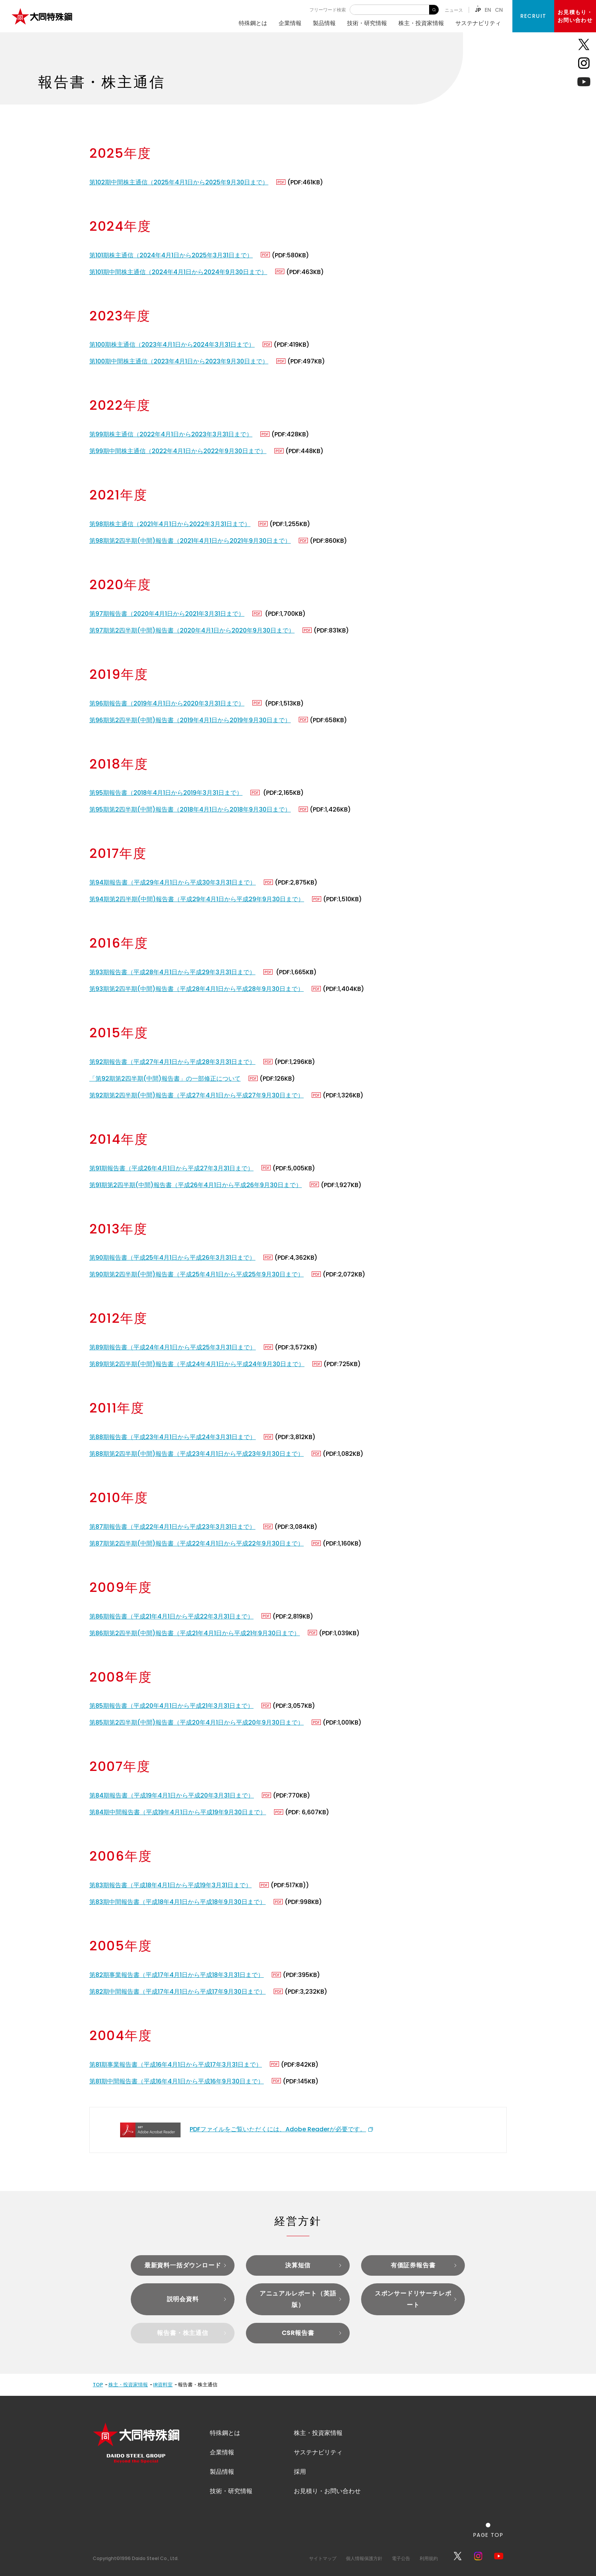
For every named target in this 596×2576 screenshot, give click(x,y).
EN (488, 10)
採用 (300, 2471)
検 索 (434, 9)
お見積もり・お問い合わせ (575, 16)
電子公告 (401, 2558)
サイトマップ (322, 2558)
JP (478, 10)
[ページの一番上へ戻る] (488, 2530)
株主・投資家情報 (421, 23)
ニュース (454, 10)
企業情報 (290, 23)
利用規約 (429, 2558)
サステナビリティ (478, 23)
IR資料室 (163, 2384)
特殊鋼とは (253, 23)
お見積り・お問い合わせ (327, 2491)
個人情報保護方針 (364, 2558)
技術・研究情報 (367, 23)
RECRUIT (533, 16)
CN (499, 10)
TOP (98, 2384)
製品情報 (324, 23)
